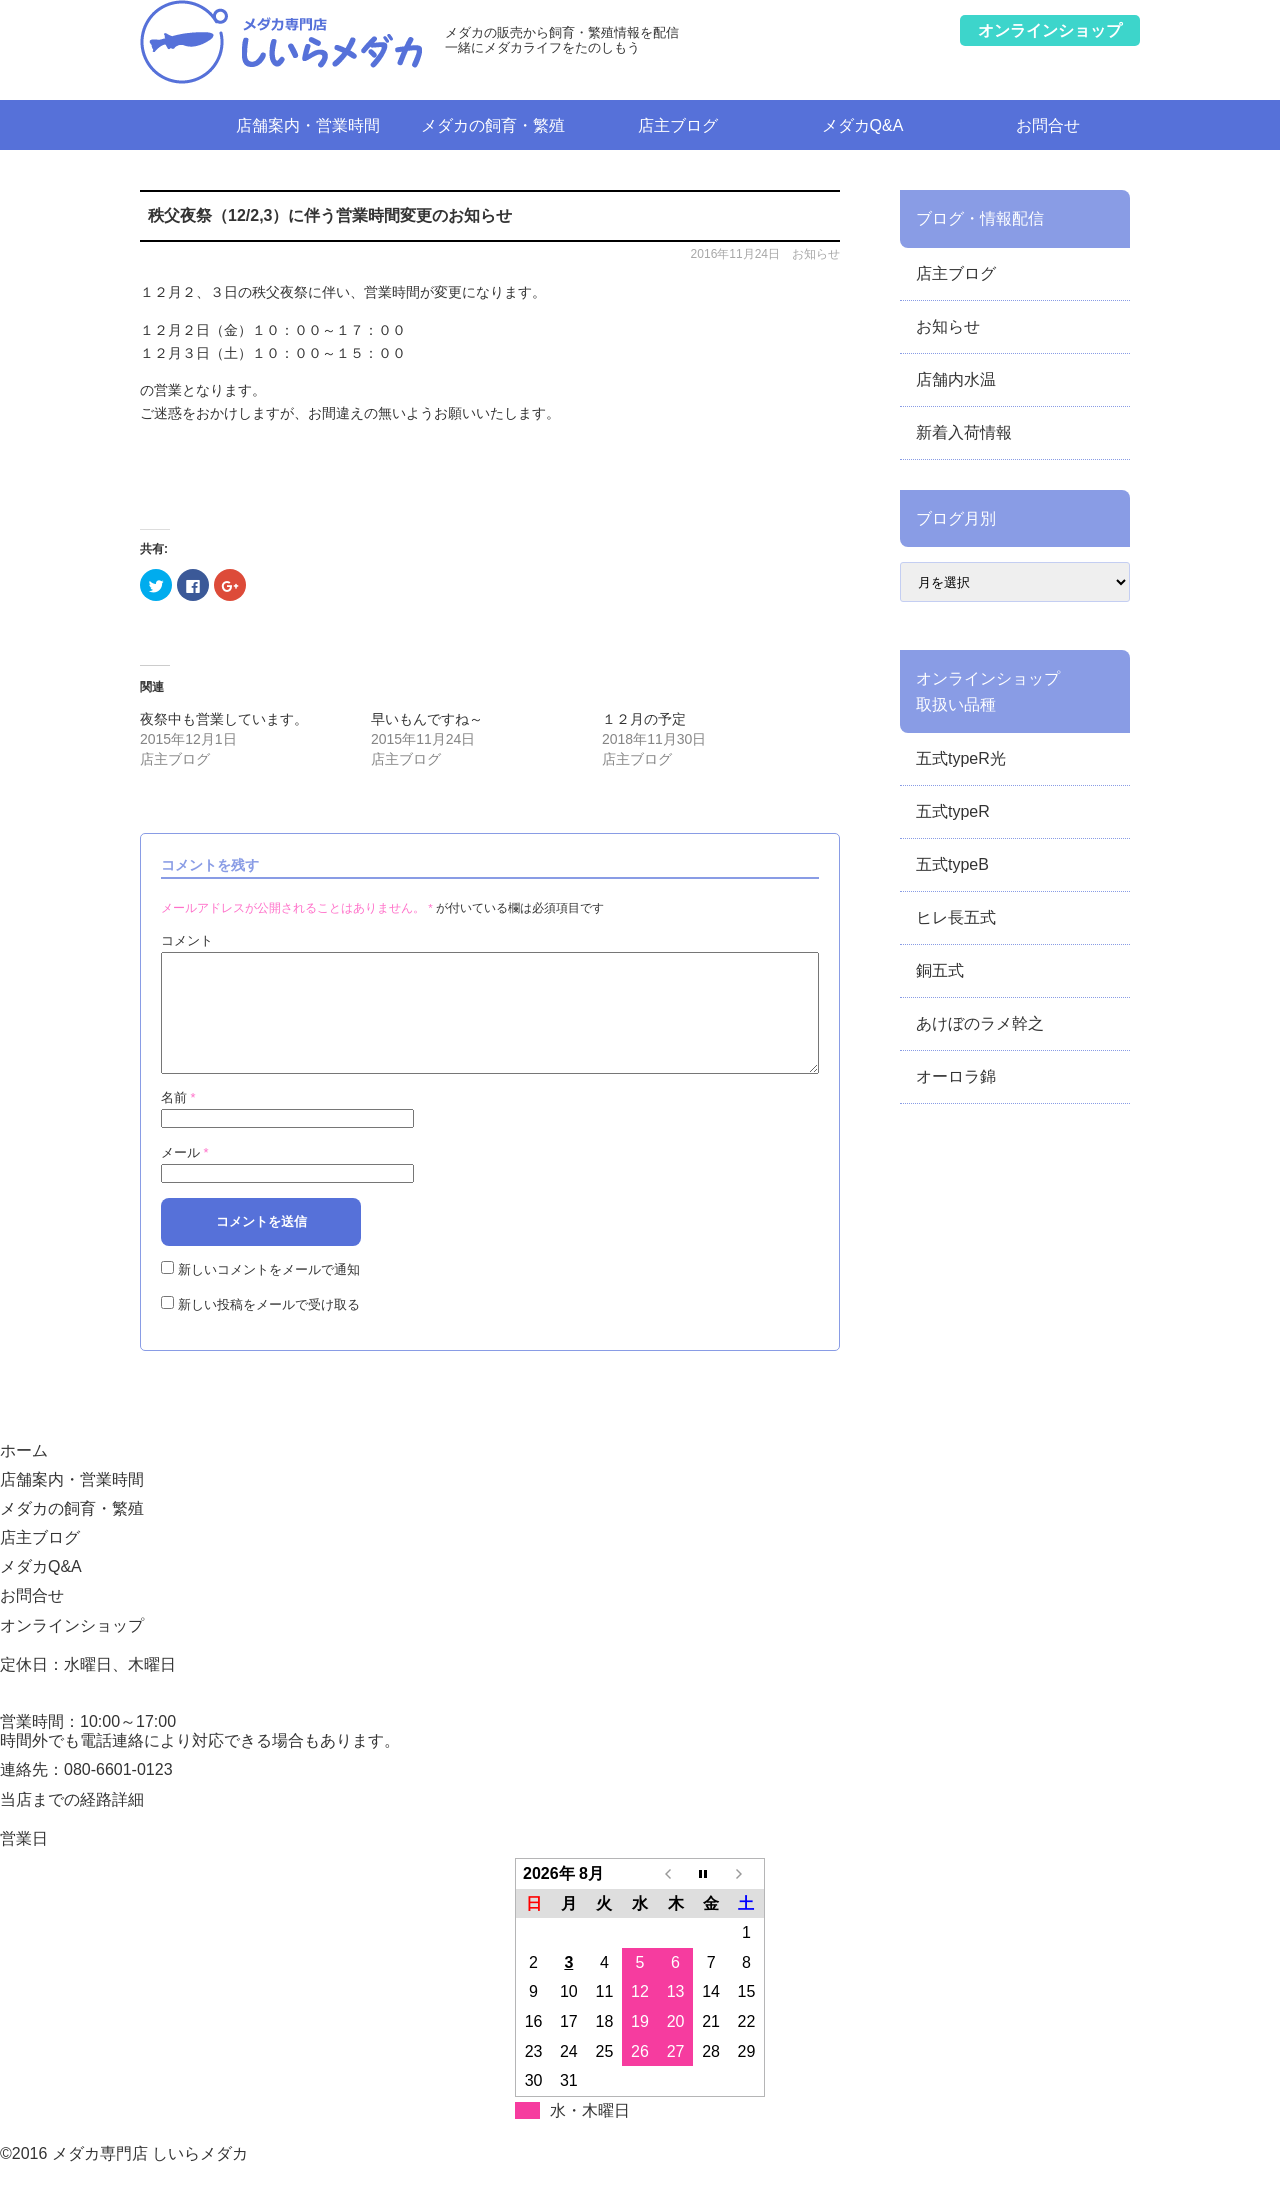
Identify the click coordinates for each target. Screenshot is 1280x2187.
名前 (178, 1121)
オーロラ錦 (956, 1076)
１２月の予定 (644, 719)
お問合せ (1048, 125)
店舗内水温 (956, 379)
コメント (187, 940)
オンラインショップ (72, 1649)
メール (185, 1176)
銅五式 (940, 970)
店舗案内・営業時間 (308, 125)
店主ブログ (678, 125)
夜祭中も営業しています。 (224, 719)
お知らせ (816, 254)
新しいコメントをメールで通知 (269, 1293)
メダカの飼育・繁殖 (493, 125)
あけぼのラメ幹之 (980, 1023)
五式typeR (953, 811)
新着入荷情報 (964, 432)
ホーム (177, 124)
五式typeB (952, 864)
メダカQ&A (863, 125)
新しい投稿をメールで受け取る (269, 1328)
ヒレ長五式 (956, 917)
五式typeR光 (961, 758)
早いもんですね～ (427, 719)
